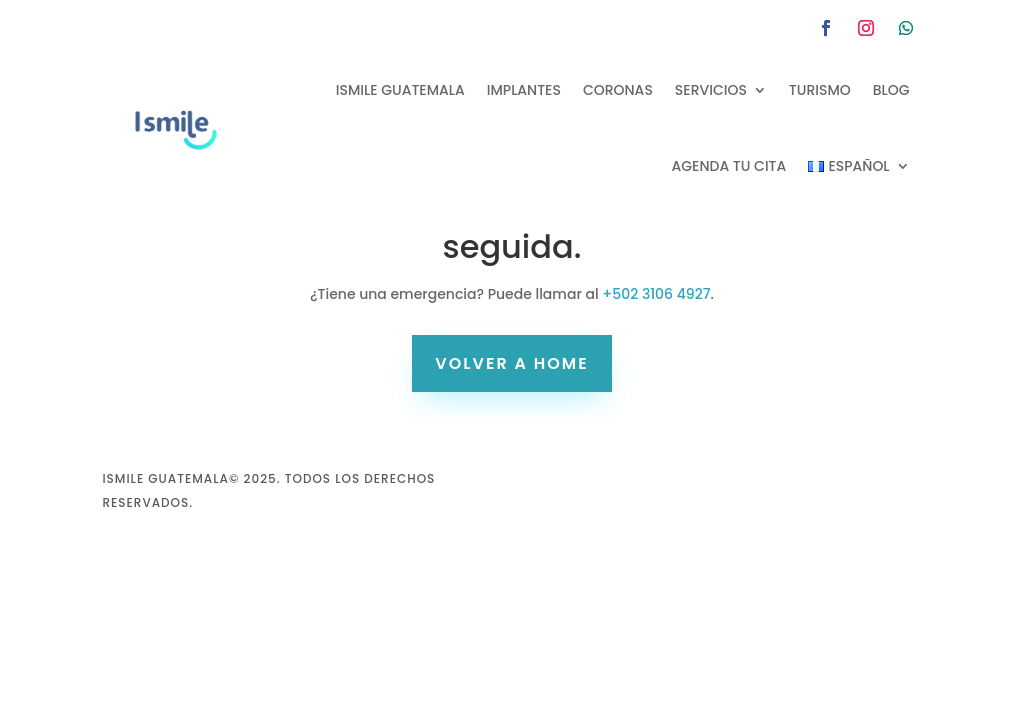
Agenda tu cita (729, 166)
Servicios (711, 90)
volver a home (511, 363)
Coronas (618, 90)
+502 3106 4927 (656, 294)
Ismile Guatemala (400, 90)
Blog (891, 90)
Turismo (820, 90)
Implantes (524, 90)
